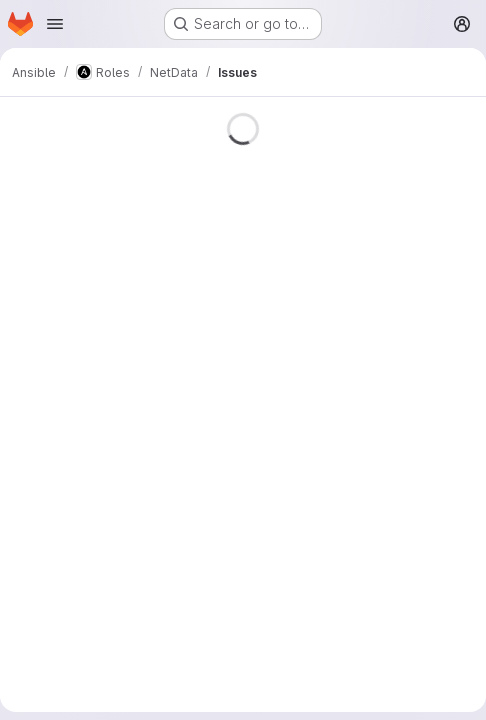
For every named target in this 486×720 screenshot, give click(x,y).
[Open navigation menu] (55, 24)
